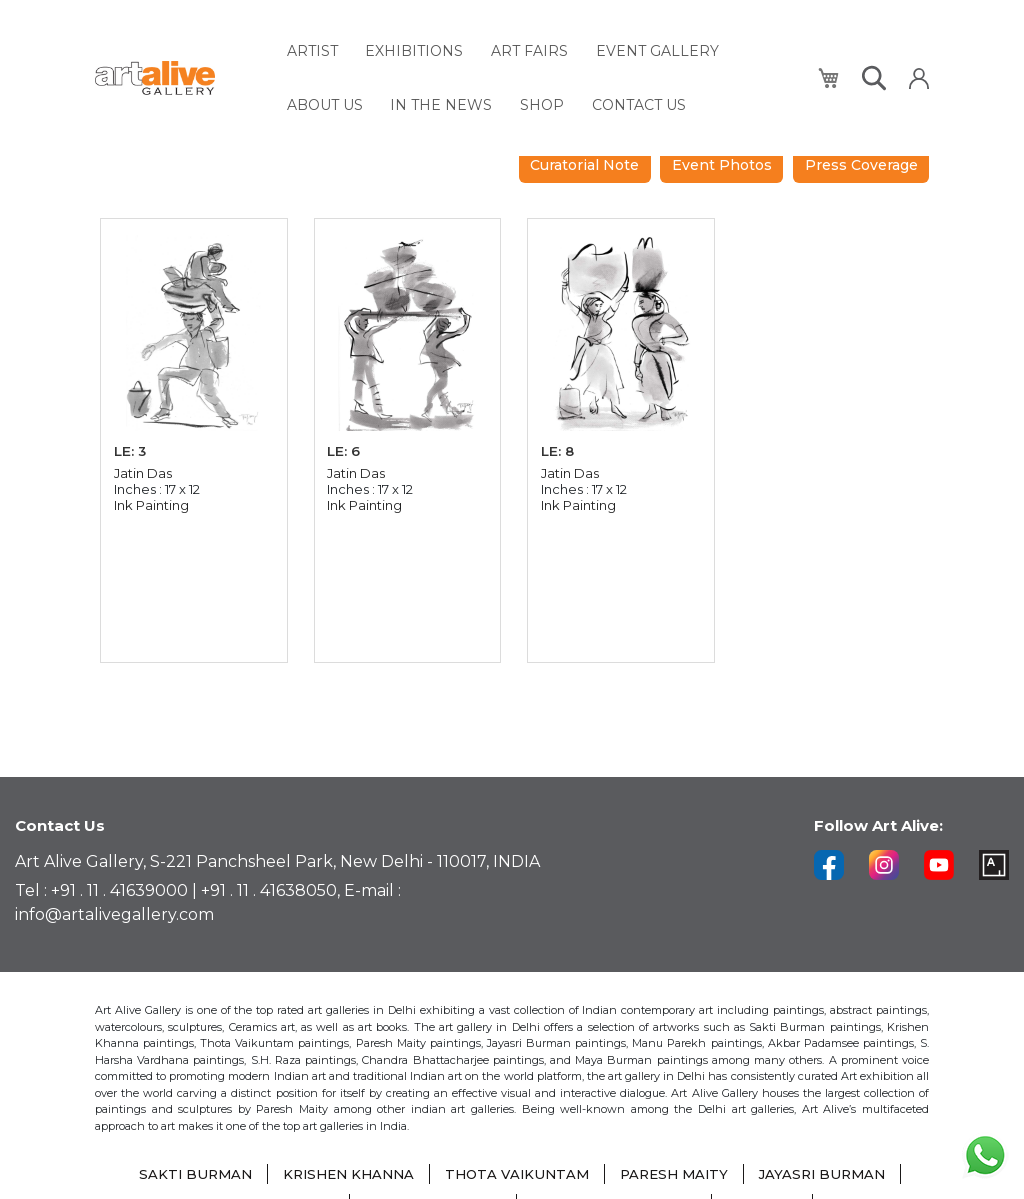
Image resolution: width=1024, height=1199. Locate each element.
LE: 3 (131, 436)
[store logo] (179, 71)
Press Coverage (857, 182)
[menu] (541, 71)
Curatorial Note (706, 147)
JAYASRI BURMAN (833, 1174)
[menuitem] (312, 47)
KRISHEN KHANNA (341, 1174)
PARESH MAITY (679, 1174)
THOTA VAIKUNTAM (516, 1174)
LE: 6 (346, 436)
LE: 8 (559, 436)
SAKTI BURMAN (182, 1174)
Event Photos (854, 147)
